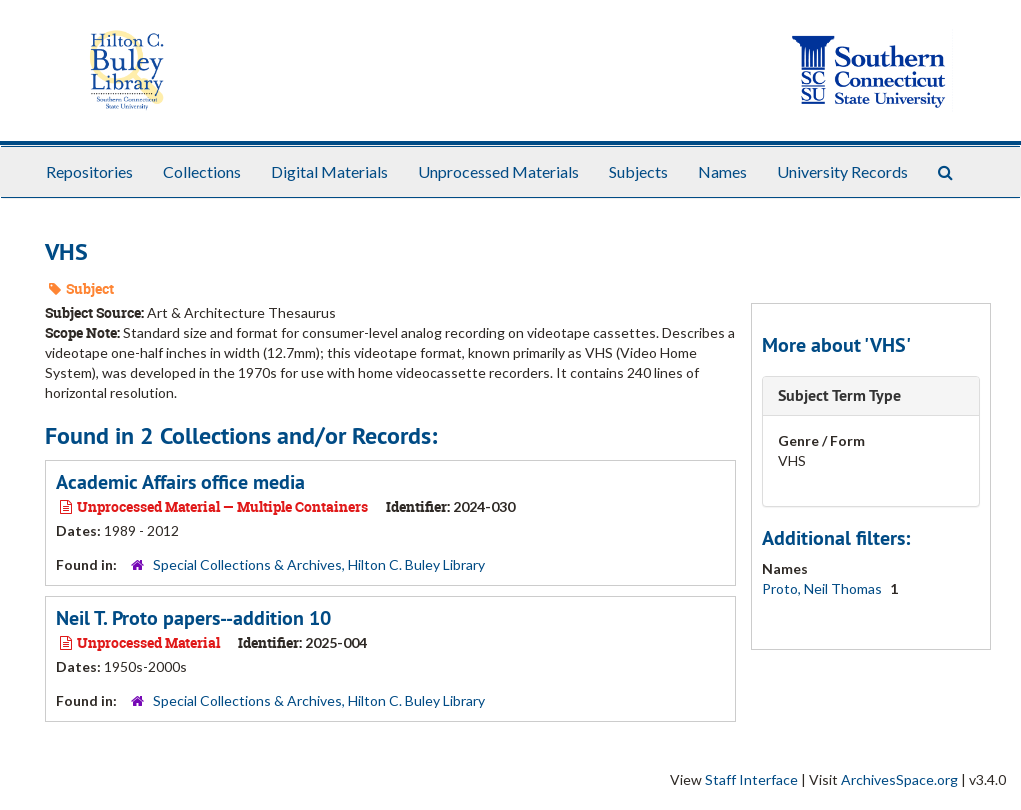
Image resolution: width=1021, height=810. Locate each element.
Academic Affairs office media (180, 482)
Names (722, 171)
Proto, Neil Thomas (823, 588)
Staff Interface (751, 779)
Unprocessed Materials (498, 171)
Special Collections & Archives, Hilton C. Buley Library (319, 564)
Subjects (638, 171)
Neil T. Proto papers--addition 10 (193, 618)
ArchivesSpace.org (899, 779)
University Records (842, 171)
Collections (202, 171)
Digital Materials (329, 171)
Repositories (89, 171)
